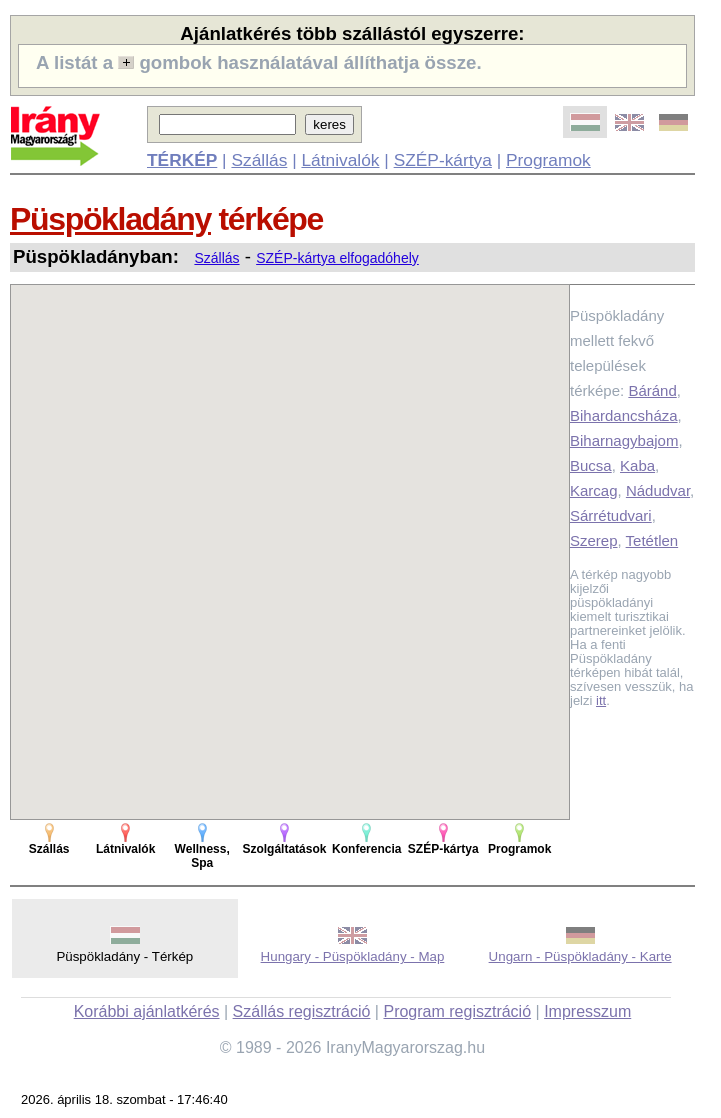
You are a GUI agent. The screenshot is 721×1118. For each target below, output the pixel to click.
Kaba (637, 465)
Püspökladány (110, 219)
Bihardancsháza (624, 415)
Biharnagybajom (624, 440)
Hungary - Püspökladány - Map (353, 956)
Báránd (652, 390)
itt (601, 700)
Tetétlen (652, 540)
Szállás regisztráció (302, 1011)
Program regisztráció (457, 1011)
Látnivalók (340, 160)
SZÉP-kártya (443, 160)
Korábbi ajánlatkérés (147, 1011)
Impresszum (587, 1011)
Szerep (594, 540)
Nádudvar (658, 490)
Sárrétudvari (611, 515)
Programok (548, 160)
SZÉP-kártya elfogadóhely (337, 258)
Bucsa (591, 465)
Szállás (259, 160)
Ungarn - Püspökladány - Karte (580, 956)
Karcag (594, 490)
